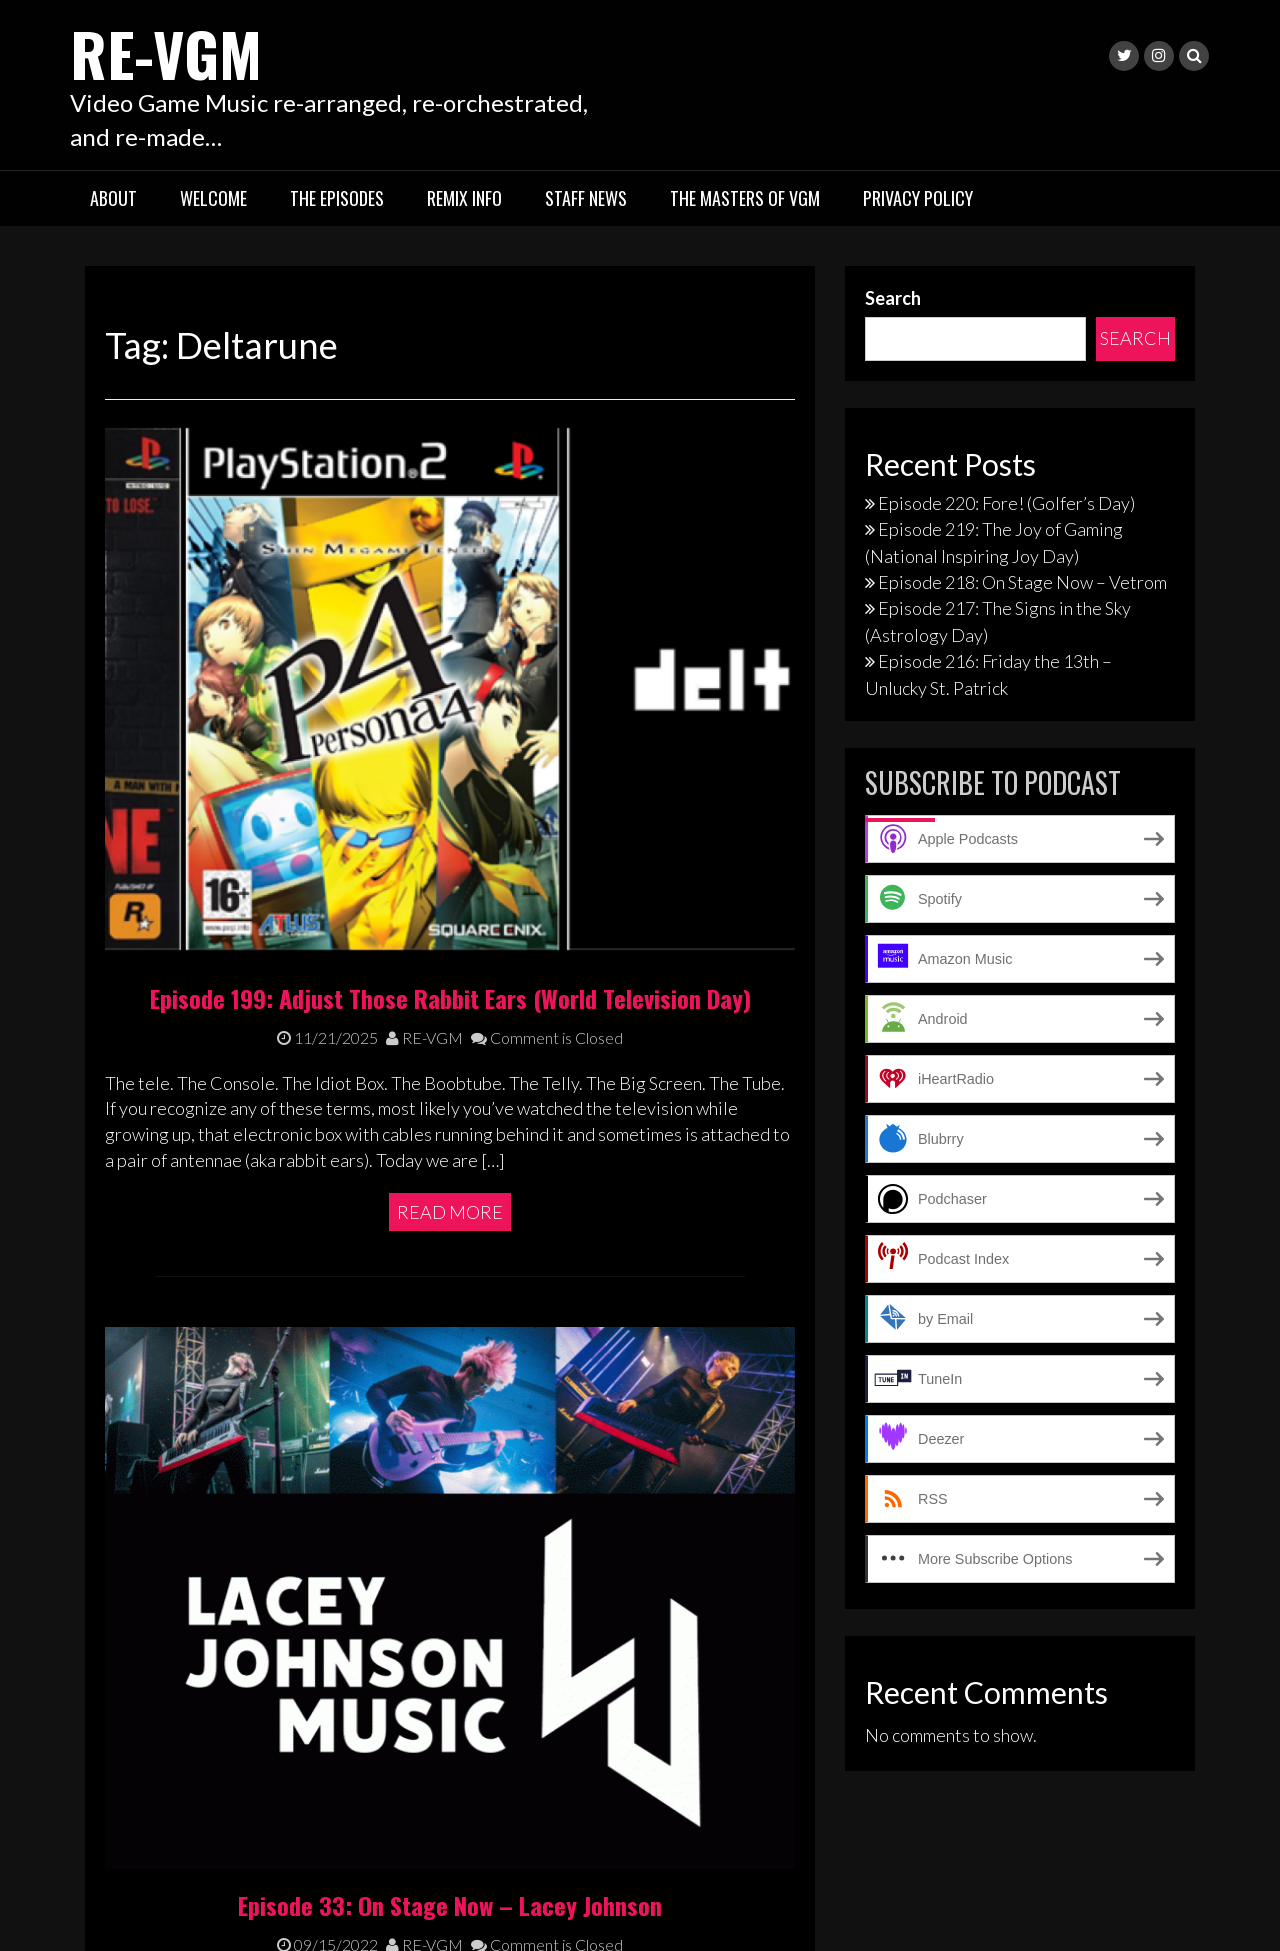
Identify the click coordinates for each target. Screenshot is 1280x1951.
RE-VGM (166, 52)
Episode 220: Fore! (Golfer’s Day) (1006, 503)
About (113, 198)
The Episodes (337, 198)
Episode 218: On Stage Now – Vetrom (1022, 582)
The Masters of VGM (745, 198)
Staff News (586, 198)
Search (893, 298)
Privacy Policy (918, 198)
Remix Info (464, 198)
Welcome (213, 198)
